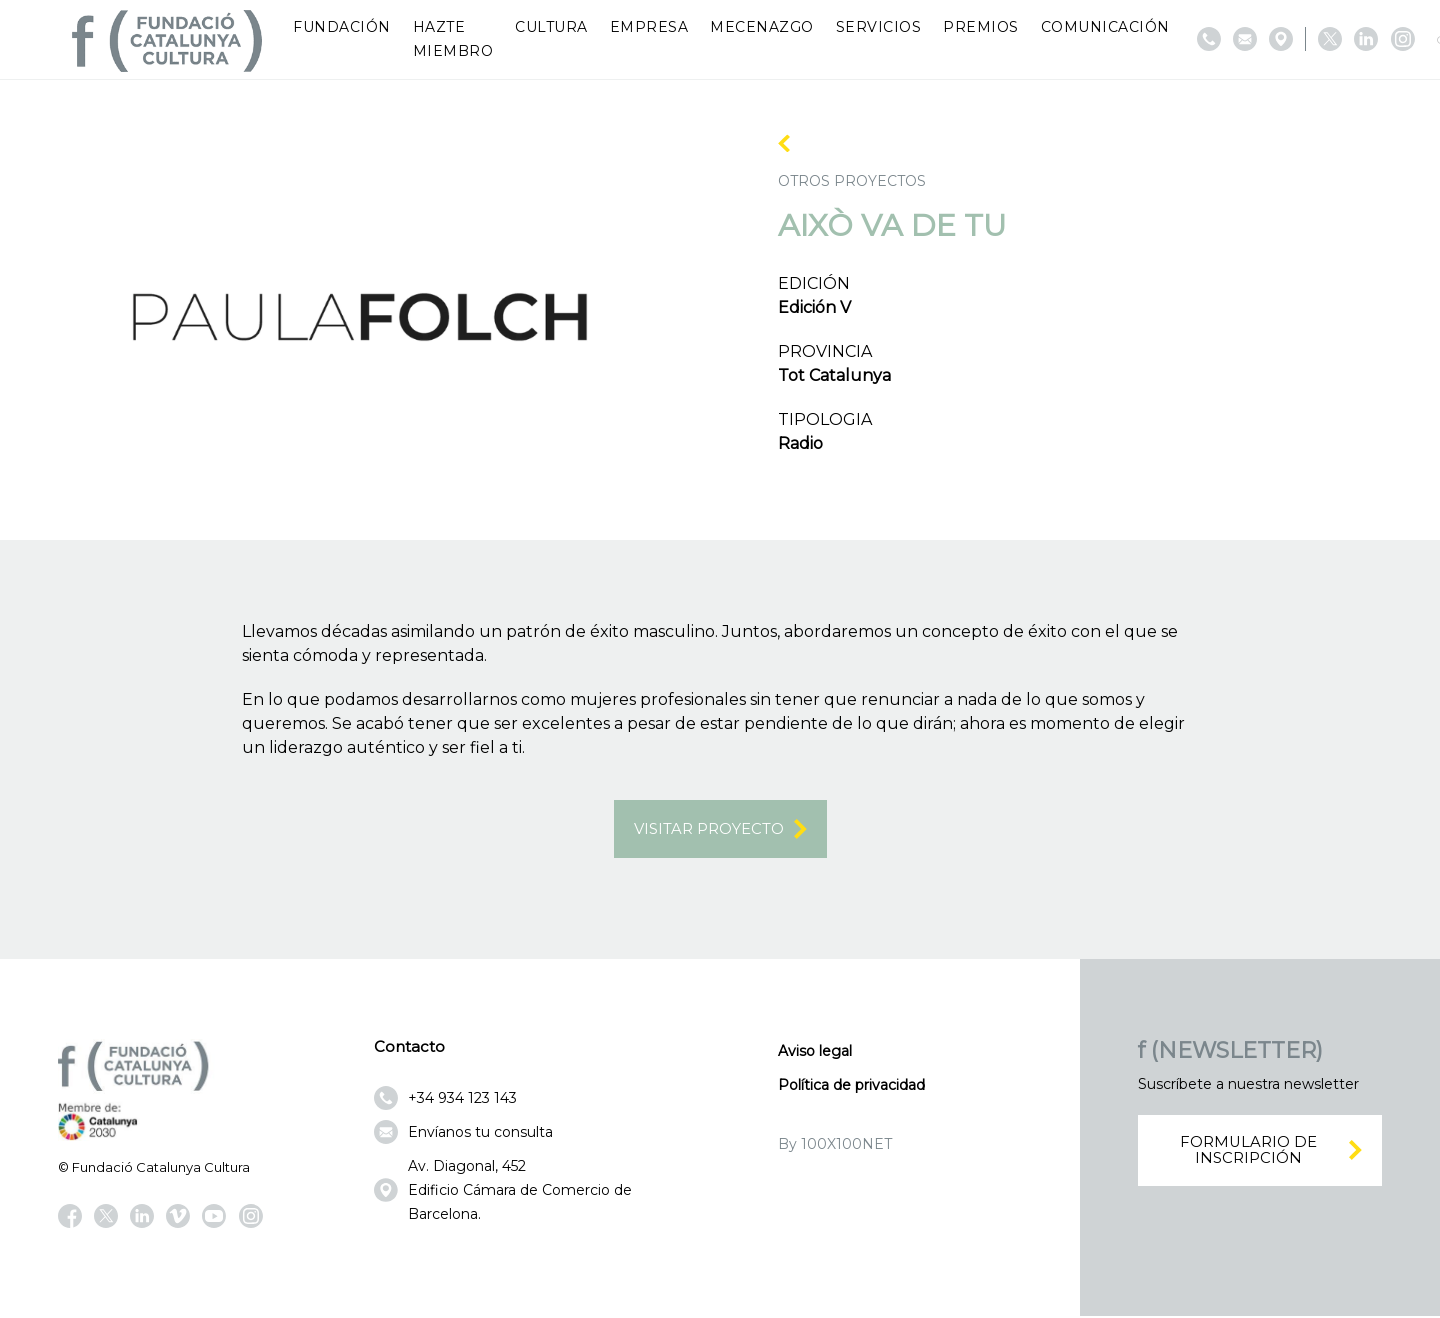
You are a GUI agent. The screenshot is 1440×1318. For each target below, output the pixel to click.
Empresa (649, 27)
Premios (981, 27)
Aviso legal (815, 1053)
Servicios (879, 27)
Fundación (342, 27)
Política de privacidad (851, 1087)
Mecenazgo (762, 27)
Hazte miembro (453, 39)
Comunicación (1105, 27)
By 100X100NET (835, 1146)
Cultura (551, 27)
